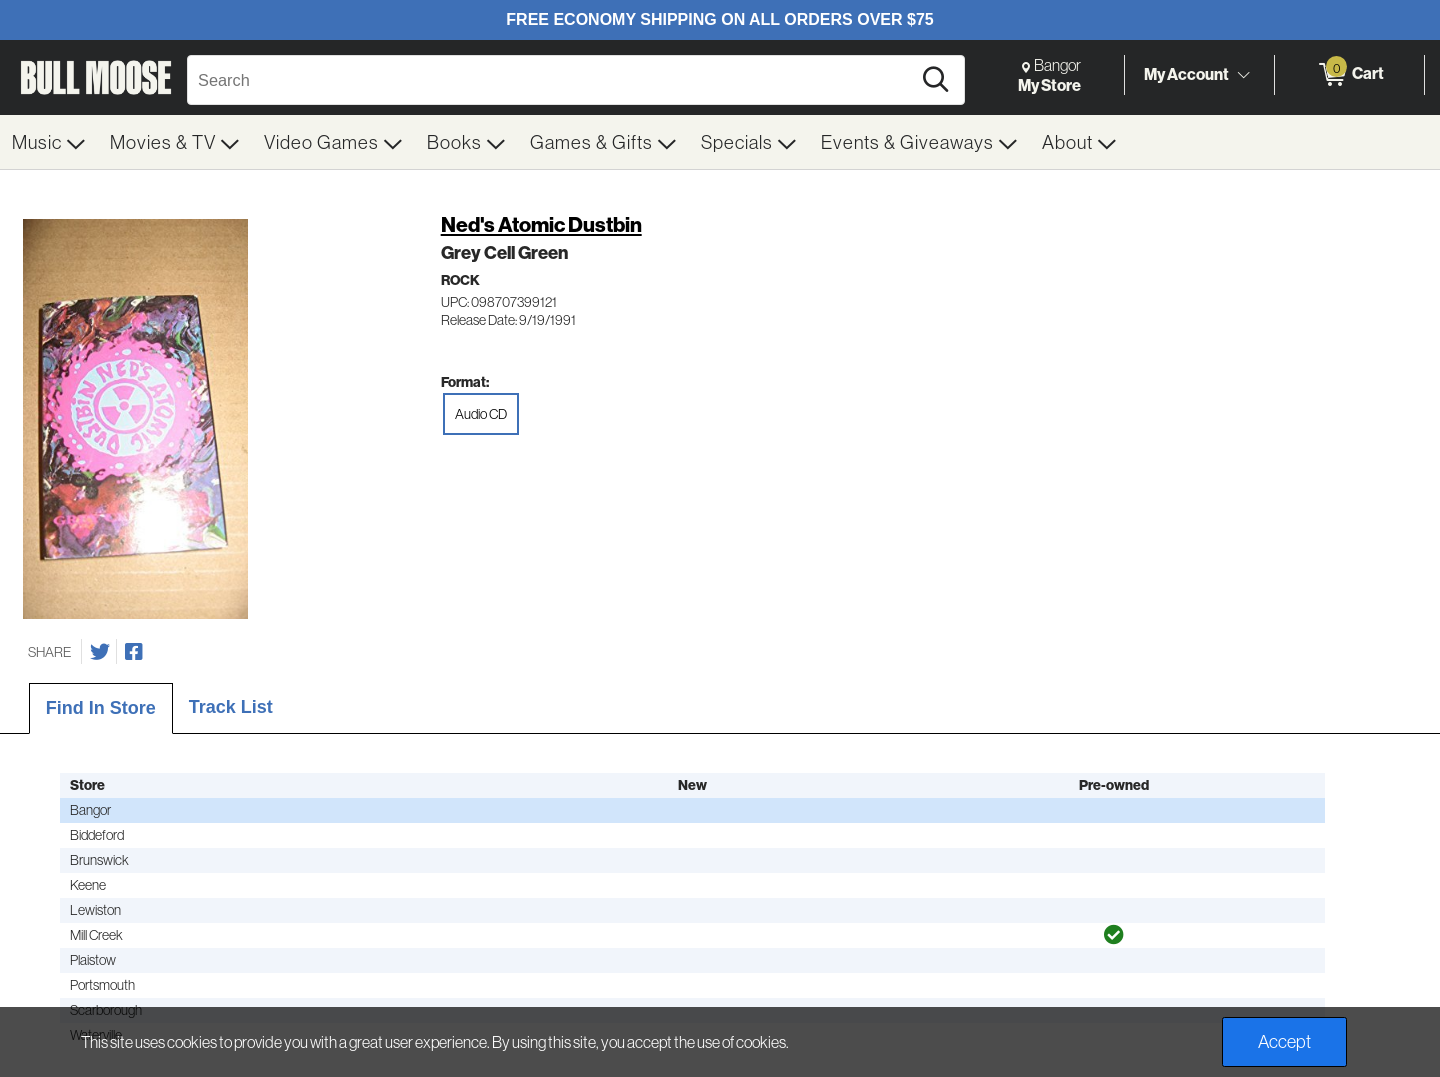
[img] (1114, 935)
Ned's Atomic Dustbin (541, 224)
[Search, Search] (552, 80)
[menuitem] (49, 142)
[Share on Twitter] (100, 652)
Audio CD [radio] (481, 414)
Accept (1284, 1041)
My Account (1186, 74)
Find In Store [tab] (101, 708)
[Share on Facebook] (134, 652)
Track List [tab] (231, 707)
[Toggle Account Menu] (1243, 75)
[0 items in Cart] (1349, 75)
